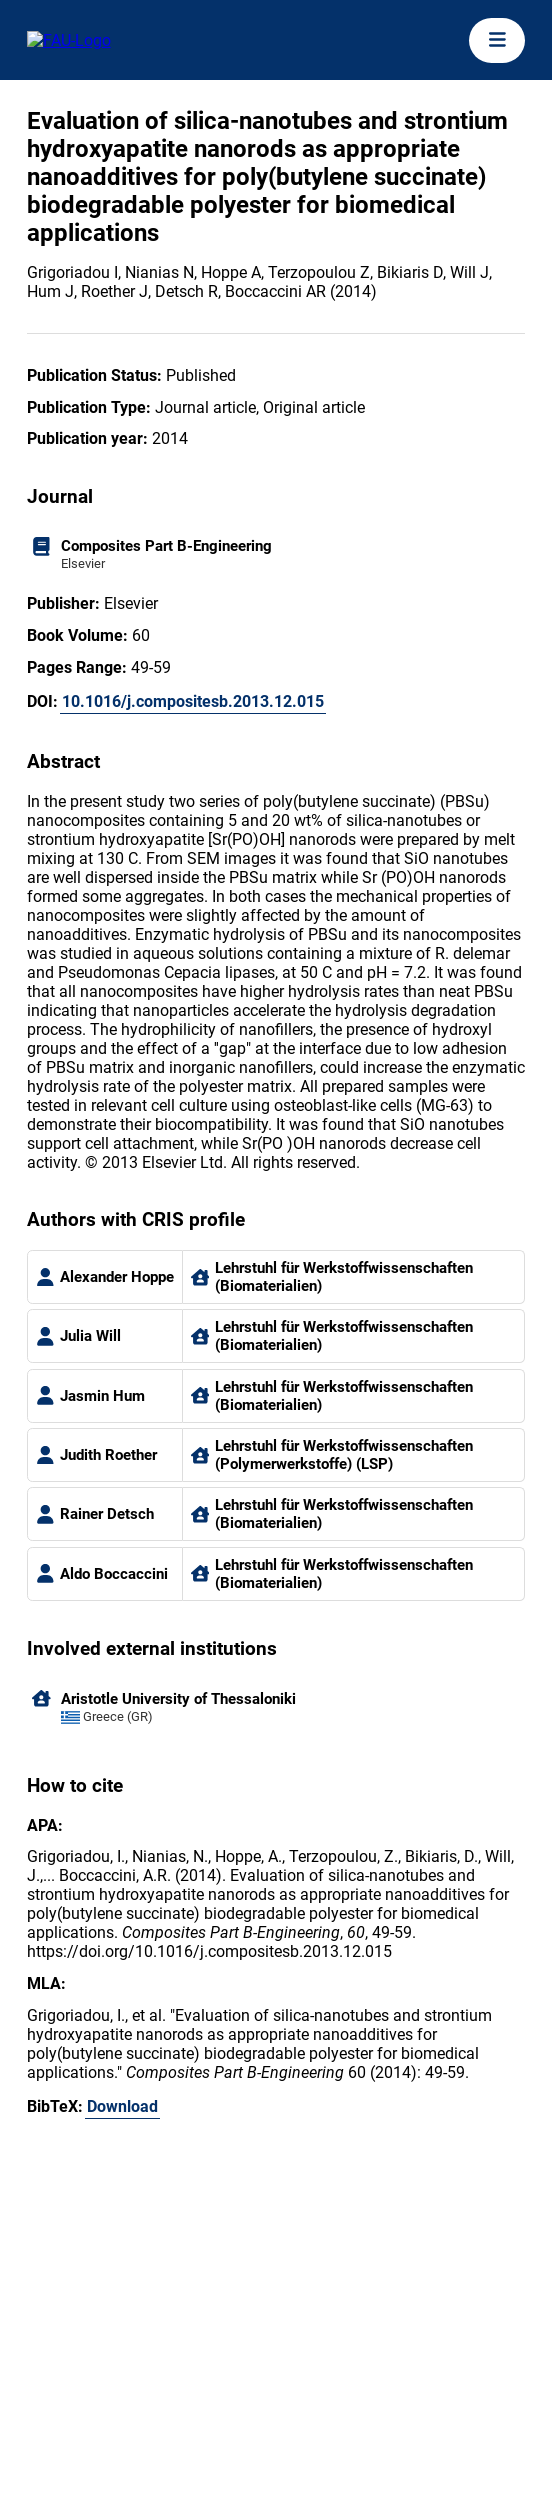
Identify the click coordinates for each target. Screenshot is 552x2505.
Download (122, 2106)
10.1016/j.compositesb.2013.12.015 (193, 701)
